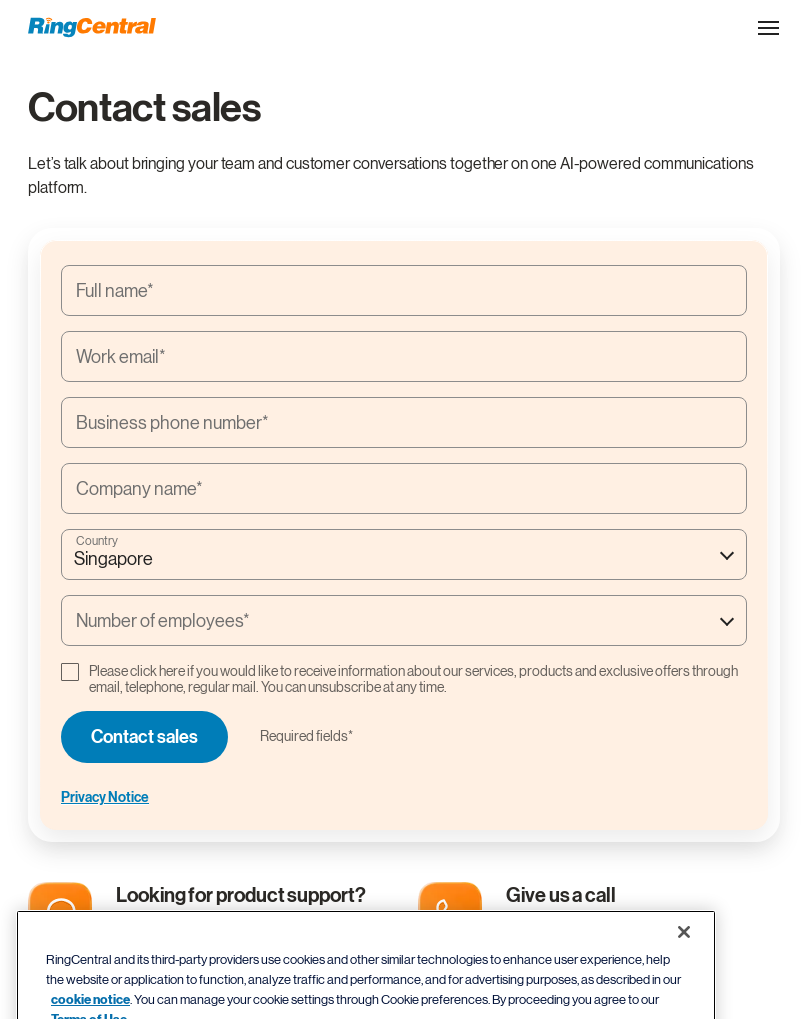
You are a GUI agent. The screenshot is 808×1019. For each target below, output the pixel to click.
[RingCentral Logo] (92, 27)
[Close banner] (684, 962)
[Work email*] (404, 356)
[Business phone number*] (404, 422)
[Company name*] (404, 488)
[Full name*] (404, 290)
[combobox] (404, 554)
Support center (182, 923)
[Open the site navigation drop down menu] (768, 28)
